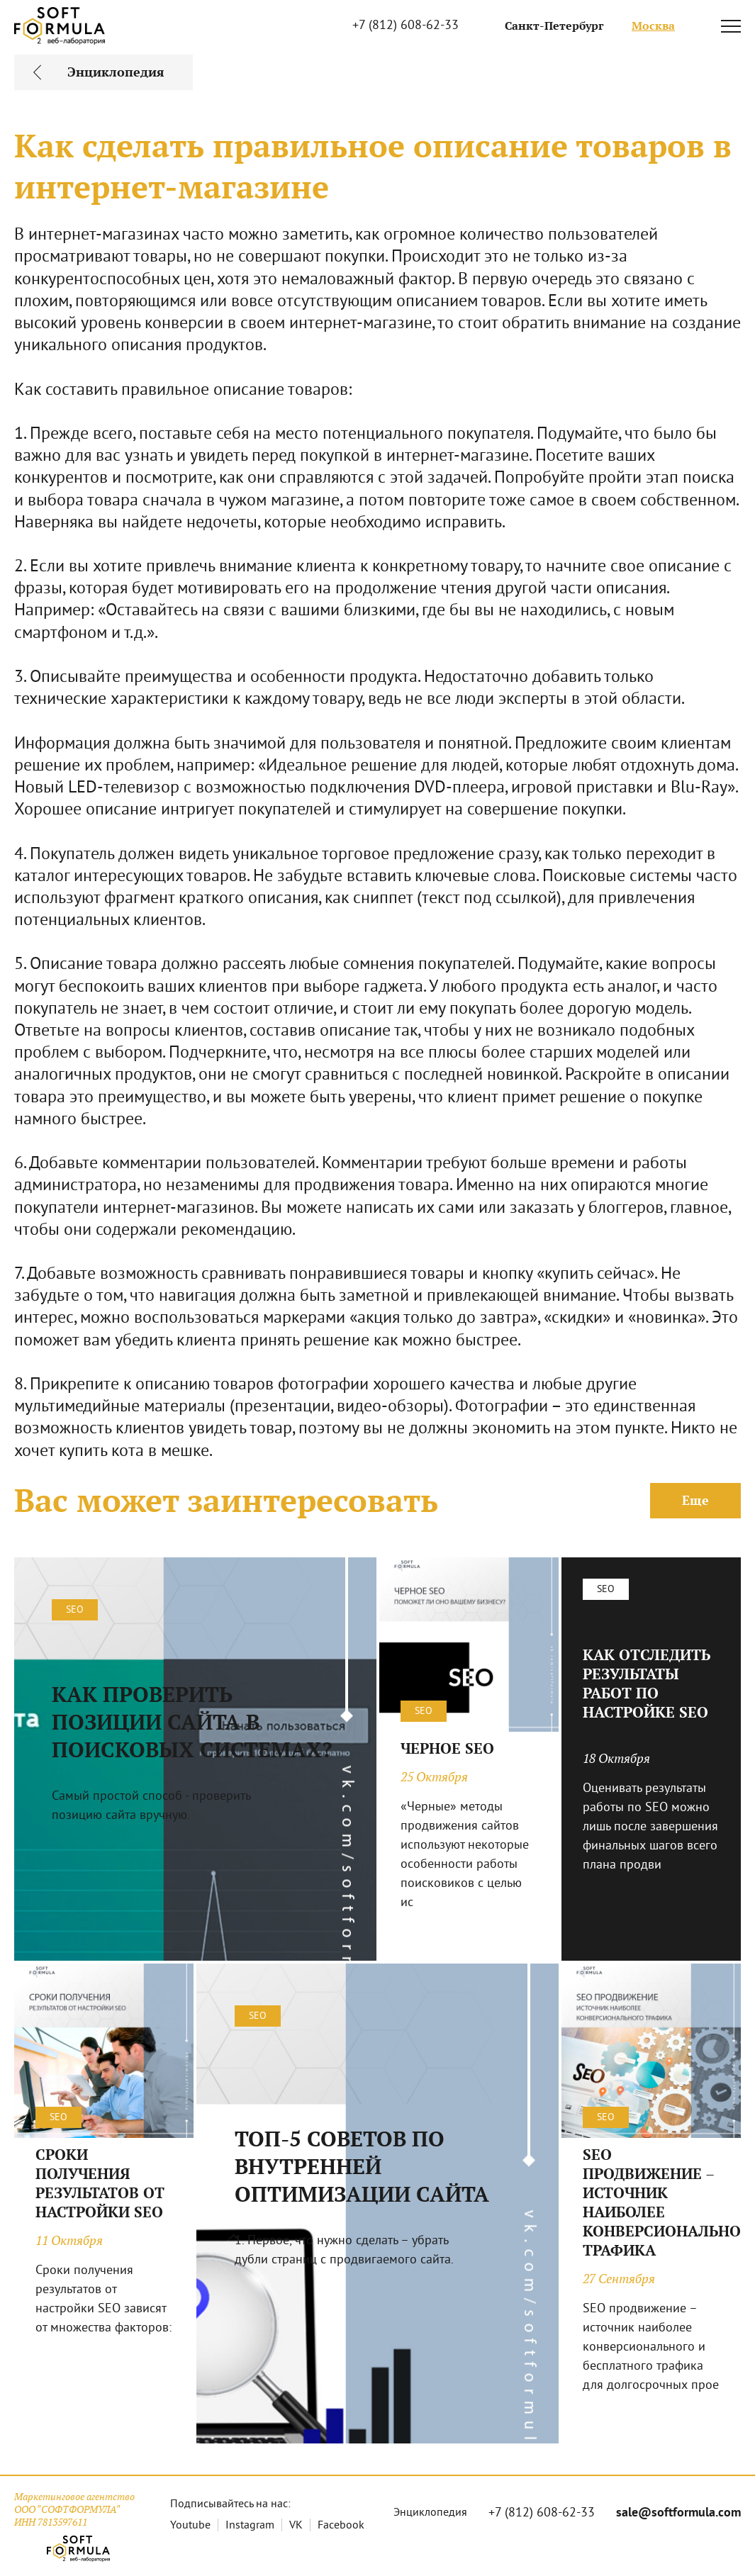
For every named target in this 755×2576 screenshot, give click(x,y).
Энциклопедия (430, 2513)
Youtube (190, 2526)
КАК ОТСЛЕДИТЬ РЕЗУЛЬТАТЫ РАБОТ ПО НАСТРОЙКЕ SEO (646, 1683)
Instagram (249, 2526)
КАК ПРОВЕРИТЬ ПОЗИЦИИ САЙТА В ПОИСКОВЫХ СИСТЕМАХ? (192, 1722)
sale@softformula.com (678, 2513)
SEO (75, 1610)
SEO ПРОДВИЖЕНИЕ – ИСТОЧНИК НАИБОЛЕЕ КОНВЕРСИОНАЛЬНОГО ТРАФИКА (651, 2202)
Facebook (341, 2526)
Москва (653, 25)
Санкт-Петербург (554, 25)
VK (296, 2526)
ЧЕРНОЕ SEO (447, 1748)
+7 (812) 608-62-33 (405, 26)
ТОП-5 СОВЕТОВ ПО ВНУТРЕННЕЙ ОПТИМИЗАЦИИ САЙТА (362, 2166)
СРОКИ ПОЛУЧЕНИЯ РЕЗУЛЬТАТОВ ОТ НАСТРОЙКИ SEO (99, 2183)
